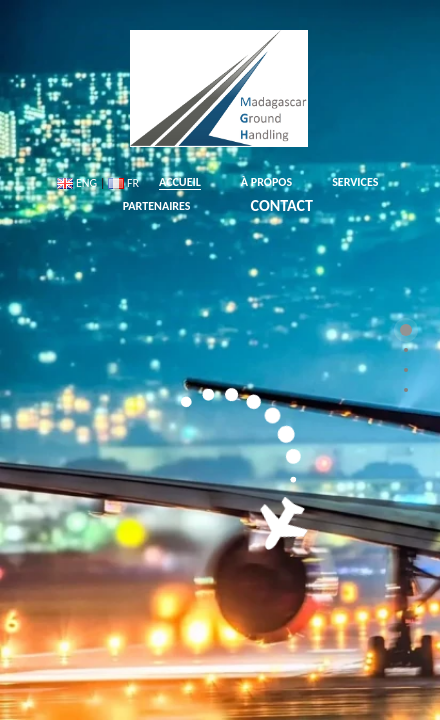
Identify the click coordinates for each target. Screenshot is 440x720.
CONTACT (282, 205)
